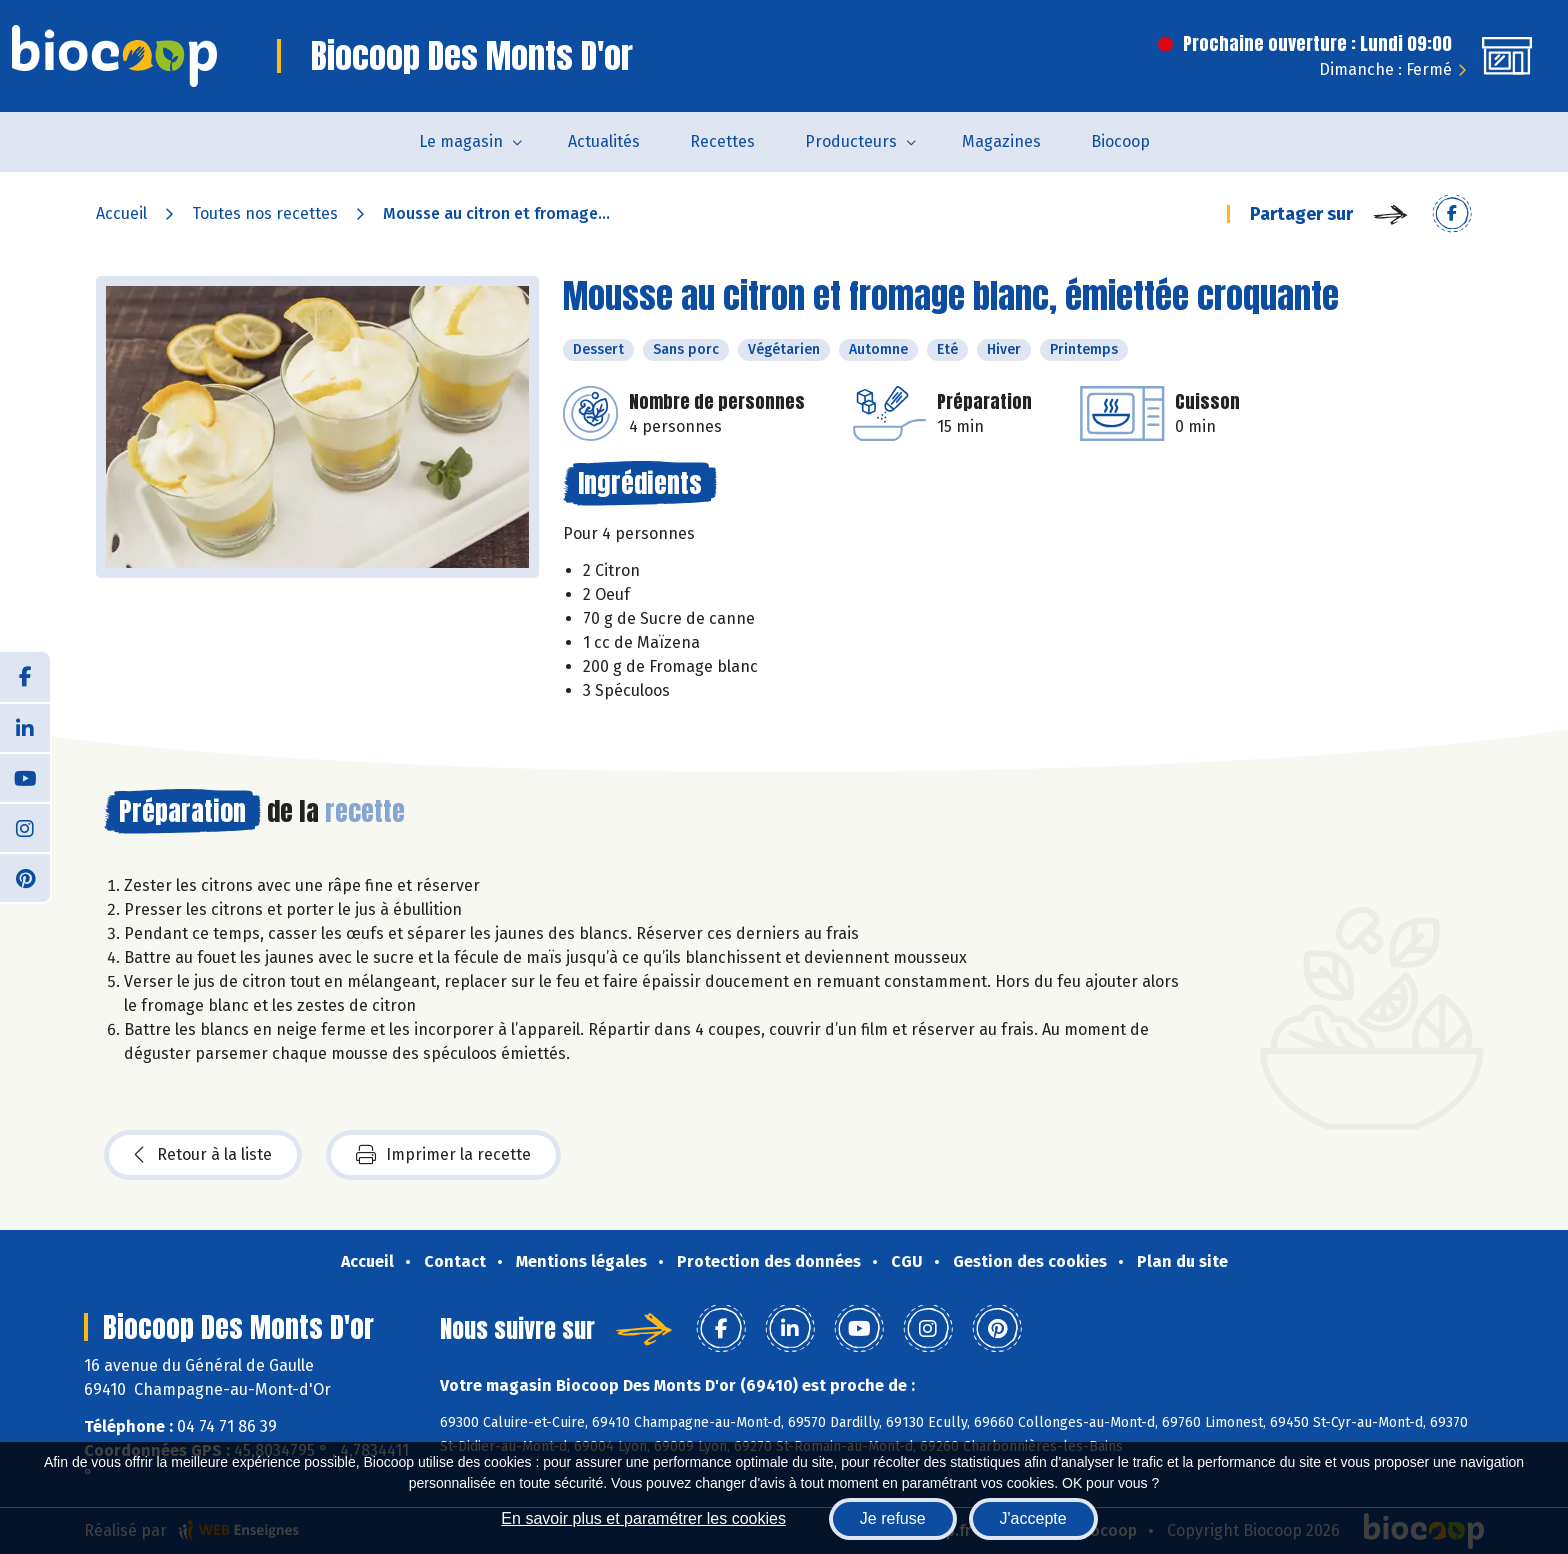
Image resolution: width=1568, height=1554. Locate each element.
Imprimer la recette (443, 1155)
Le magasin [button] (461, 141)
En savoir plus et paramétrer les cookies (643, 1518)
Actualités (604, 141)
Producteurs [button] (851, 141)
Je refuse (893, 1518)
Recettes (722, 141)
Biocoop (1120, 141)
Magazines (1001, 141)
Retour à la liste (203, 1155)
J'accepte (1033, 1518)
